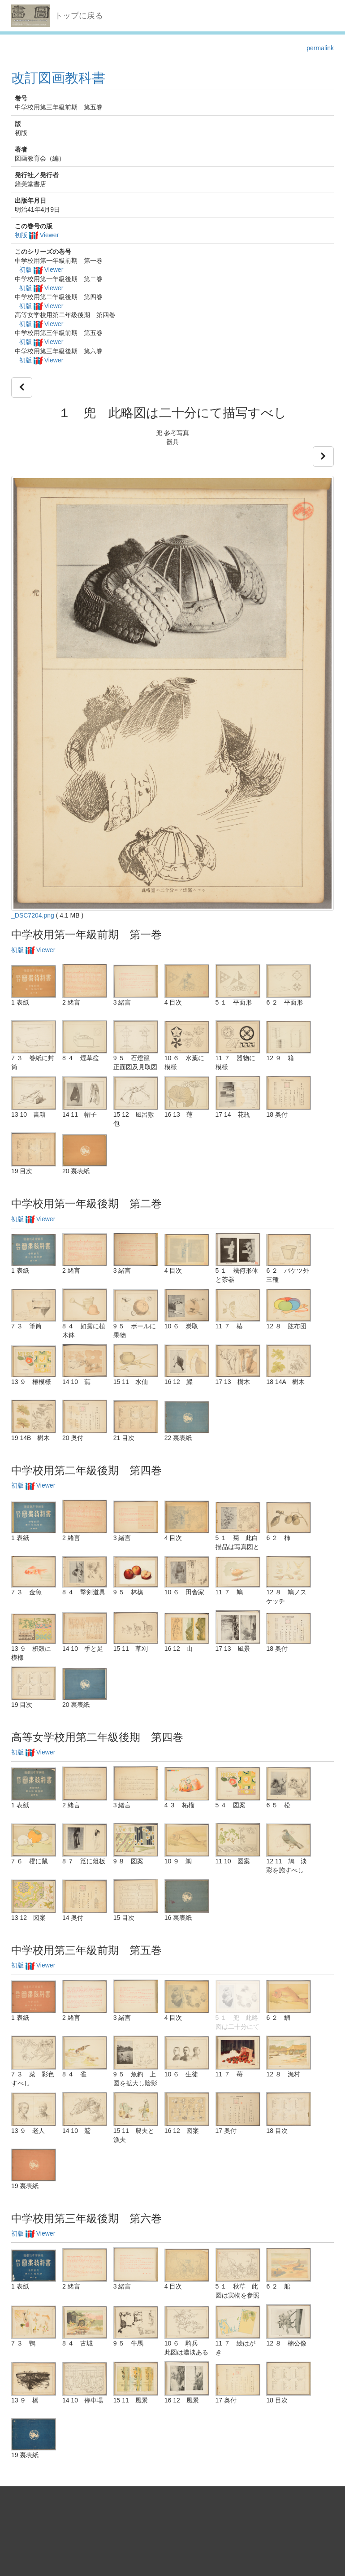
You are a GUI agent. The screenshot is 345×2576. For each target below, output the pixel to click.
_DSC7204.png (32, 915)
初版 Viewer (37, 235)
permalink (320, 48)
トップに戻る (79, 15)
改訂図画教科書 (58, 77)
